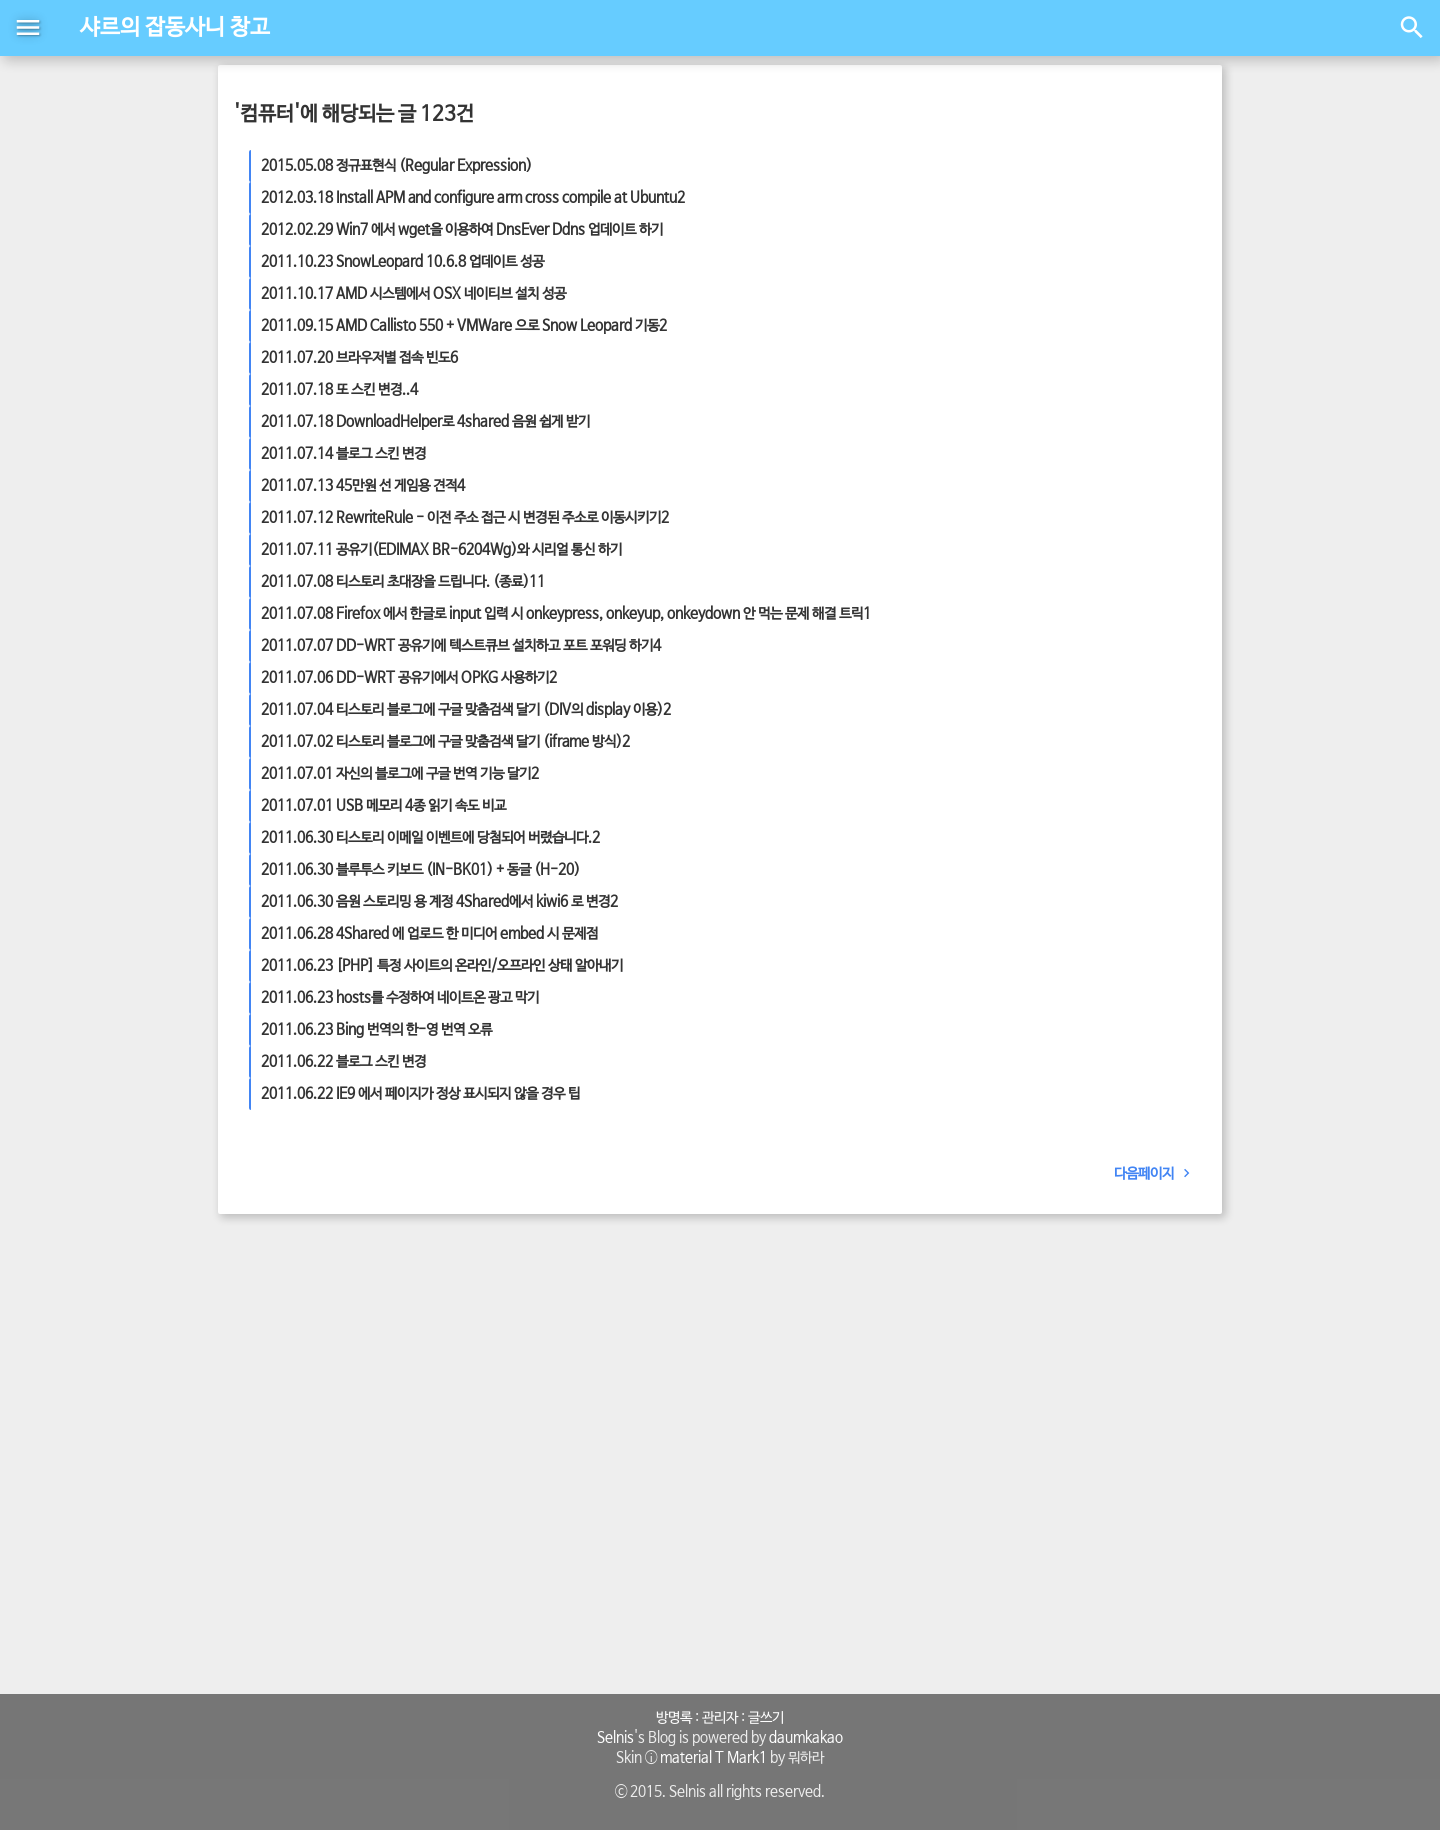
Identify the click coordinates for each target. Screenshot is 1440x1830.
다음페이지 (1156, 1174)
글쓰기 (766, 1718)
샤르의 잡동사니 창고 (175, 28)
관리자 (720, 1718)
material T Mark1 (713, 1758)
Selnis (615, 1738)
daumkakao (806, 1738)
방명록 (674, 1718)
